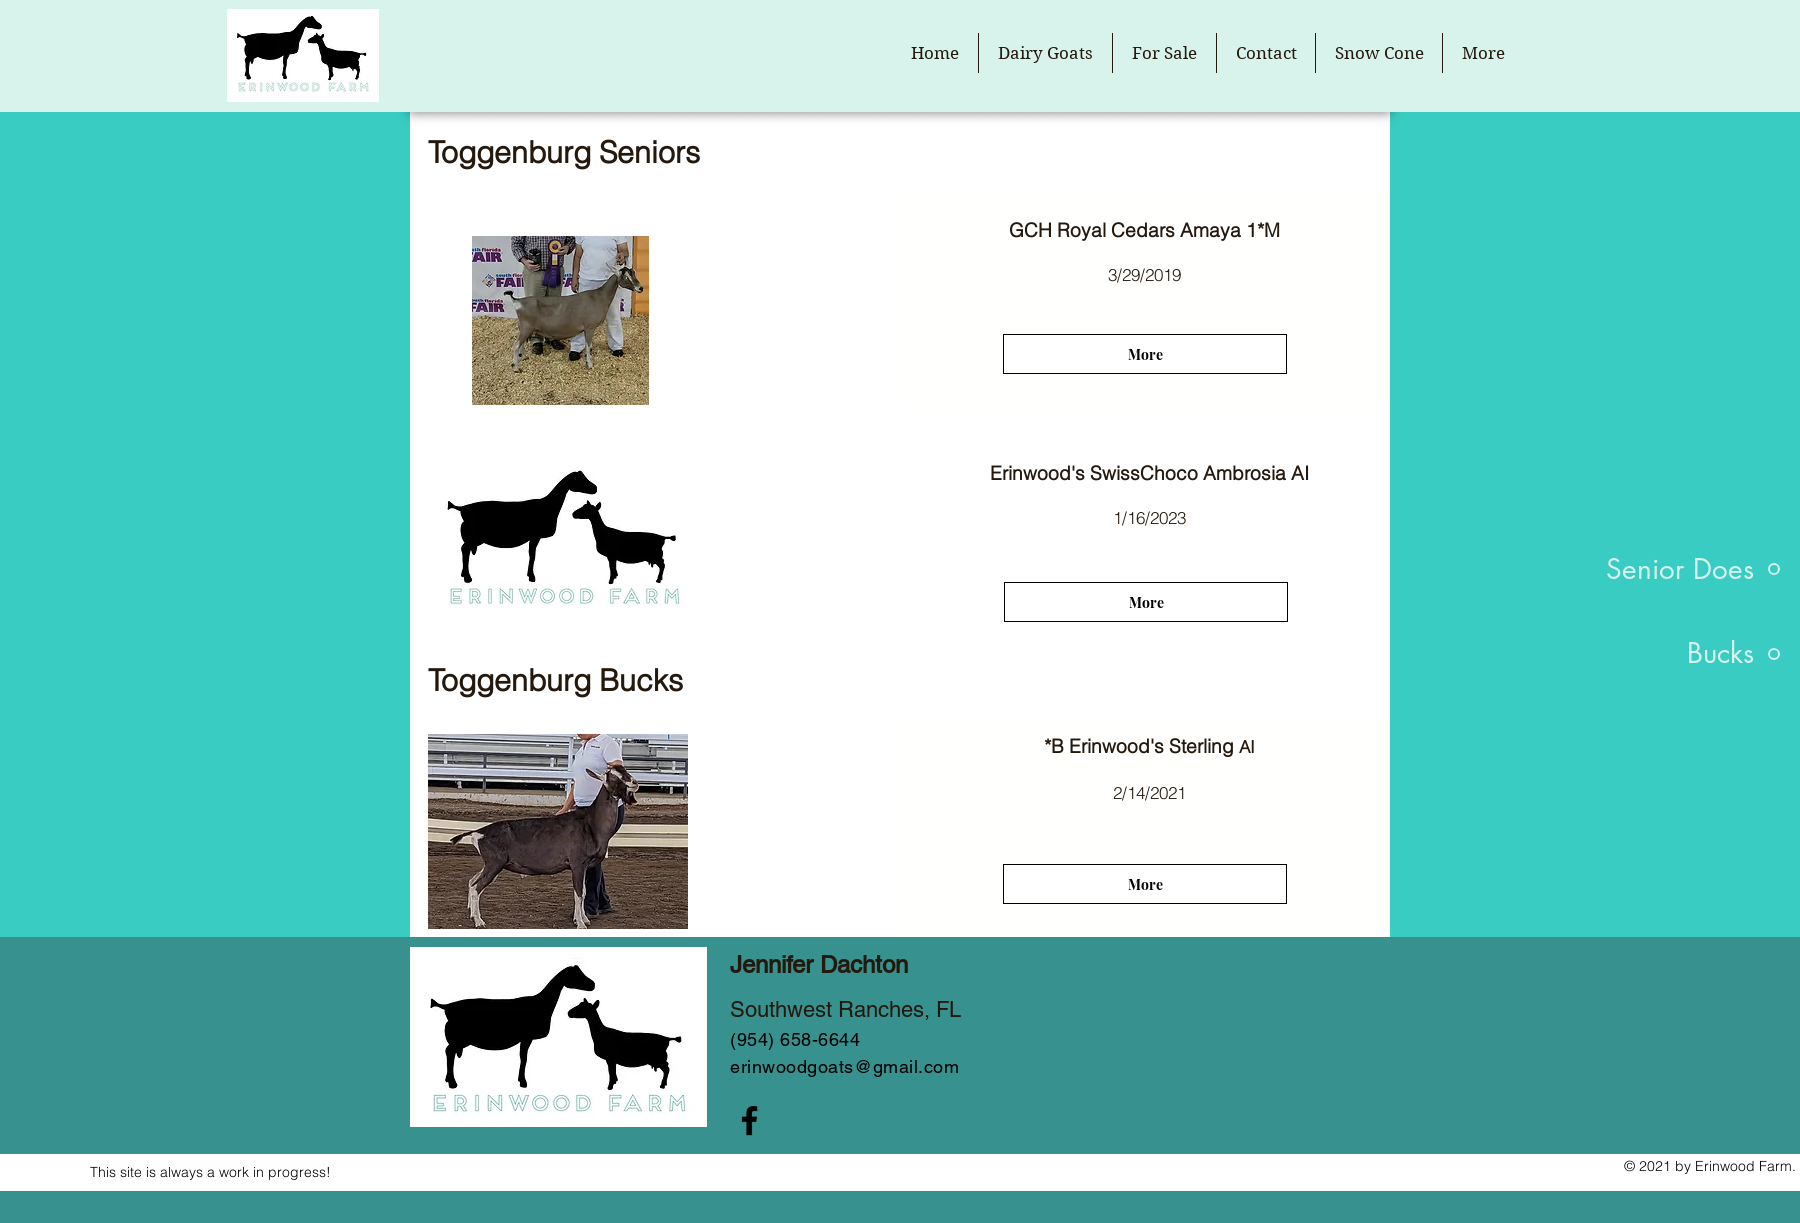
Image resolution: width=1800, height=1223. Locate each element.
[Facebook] (749, 1120)
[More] (1145, 354)
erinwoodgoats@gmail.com (844, 1066)
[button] (1045, 53)
